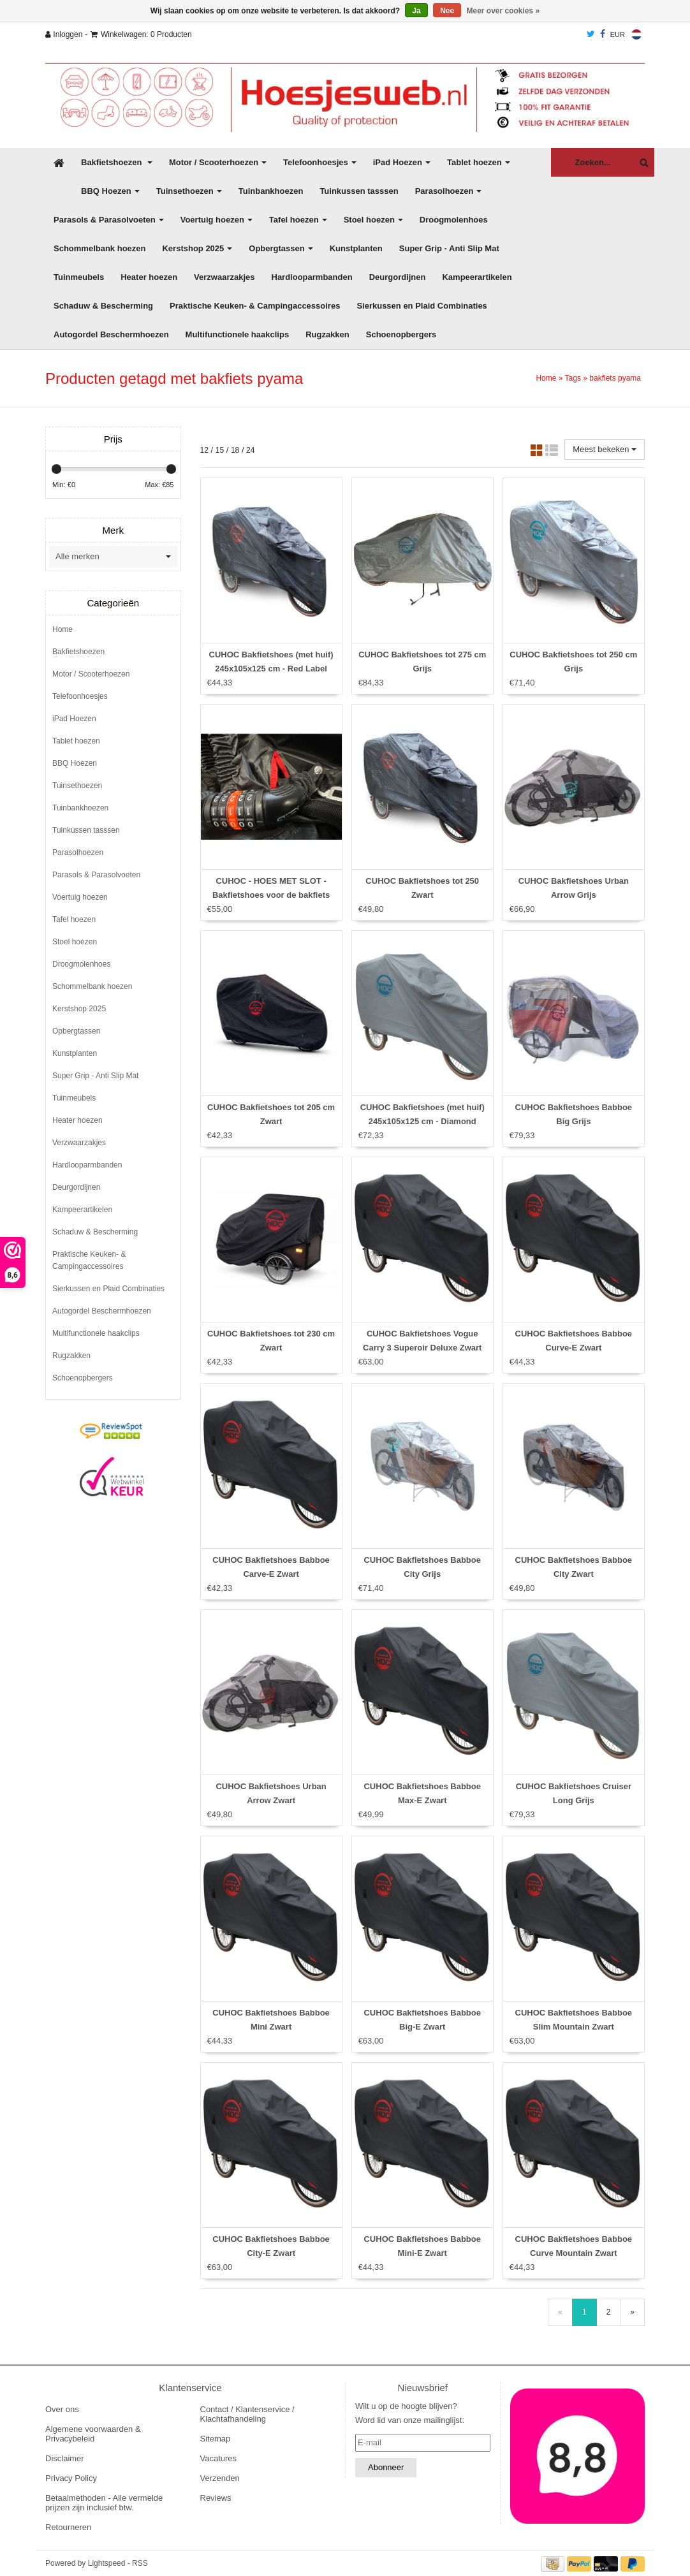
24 (250, 450)
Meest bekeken (604, 449)
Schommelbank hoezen (99, 248)
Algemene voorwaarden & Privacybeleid (93, 2433)
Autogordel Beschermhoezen (111, 334)
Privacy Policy (71, 2478)
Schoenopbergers (401, 334)
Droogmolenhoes (454, 219)
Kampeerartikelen (476, 277)
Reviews (215, 2498)
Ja (416, 10)
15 (220, 450)
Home (546, 378)
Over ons (62, 2409)
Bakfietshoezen (116, 162)
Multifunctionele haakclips (238, 334)
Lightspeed (107, 2563)
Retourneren (68, 2527)
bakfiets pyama (615, 378)
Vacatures (218, 2458)
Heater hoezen (149, 277)
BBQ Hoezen (110, 191)
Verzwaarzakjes (224, 277)
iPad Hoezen (401, 162)
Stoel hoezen (373, 219)
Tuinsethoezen (189, 191)
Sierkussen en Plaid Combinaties (421, 306)
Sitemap (215, 2438)
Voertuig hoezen (216, 219)
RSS (140, 2563)
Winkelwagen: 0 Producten (141, 34)
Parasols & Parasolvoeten (109, 219)
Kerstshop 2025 (197, 248)
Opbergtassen (280, 248)
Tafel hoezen (298, 219)
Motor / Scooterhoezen (218, 162)
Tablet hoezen (478, 162)
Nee (447, 10)
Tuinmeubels (79, 277)
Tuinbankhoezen (271, 191)
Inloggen (63, 34)
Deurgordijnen (397, 277)
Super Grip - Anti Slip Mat (449, 248)
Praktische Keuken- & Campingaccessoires (255, 306)
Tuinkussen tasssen (358, 191)
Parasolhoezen (448, 191)
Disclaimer (64, 2458)
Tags (573, 378)
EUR (617, 34)
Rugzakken (327, 334)
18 (235, 450)
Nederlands (636, 34)
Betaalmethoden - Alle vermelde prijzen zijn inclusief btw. (104, 2502)
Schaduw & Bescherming (103, 306)
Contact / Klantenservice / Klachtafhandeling (247, 2414)
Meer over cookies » (503, 10)
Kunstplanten (356, 248)
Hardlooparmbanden (312, 277)
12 (204, 450)
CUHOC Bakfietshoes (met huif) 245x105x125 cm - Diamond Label (422, 1121)
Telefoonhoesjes (319, 162)
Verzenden (220, 2478)
